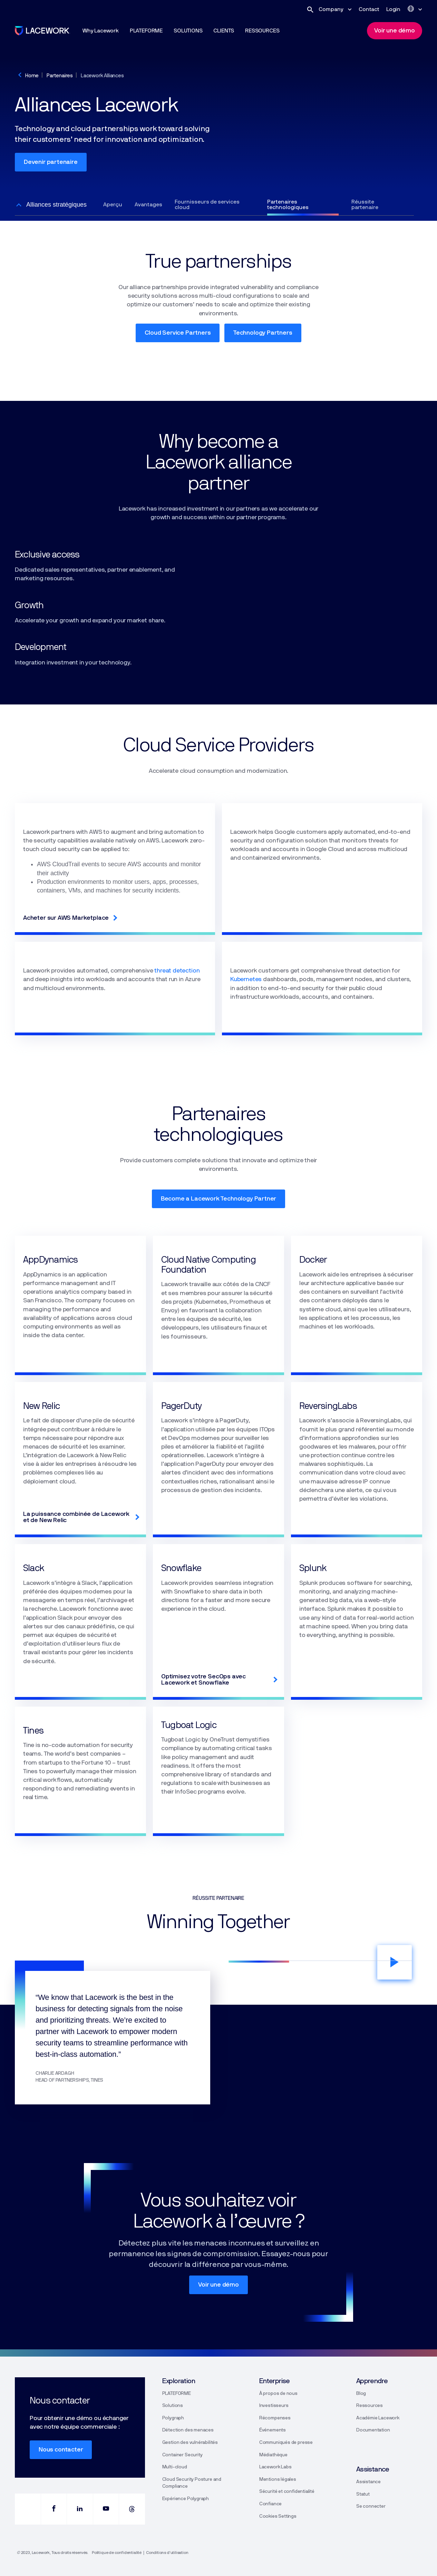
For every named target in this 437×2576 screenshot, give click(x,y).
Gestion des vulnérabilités (190, 2442)
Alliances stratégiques (56, 204)
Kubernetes (246, 979)
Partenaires (60, 75)
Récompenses (275, 2418)
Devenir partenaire (51, 162)
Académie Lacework (377, 2418)
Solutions (172, 2405)
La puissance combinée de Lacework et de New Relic (76, 1517)
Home (32, 75)
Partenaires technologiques (288, 204)
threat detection (177, 971)
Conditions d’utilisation (167, 2552)
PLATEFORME (176, 2393)
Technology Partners (262, 333)
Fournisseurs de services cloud (207, 204)
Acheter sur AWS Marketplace (66, 918)
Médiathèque (273, 2454)
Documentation (373, 2430)
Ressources (369, 2405)
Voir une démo (218, 2285)
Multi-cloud (174, 2467)
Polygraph (173, 2418)
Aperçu (112, 204)
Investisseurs (274, 2405)
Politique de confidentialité (117, 2552)
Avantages (148, 204)
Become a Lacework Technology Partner (218, 1199)
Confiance (270, 2503)
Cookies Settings (278, 2516)
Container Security (182, 2454)
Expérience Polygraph (185, 2498)
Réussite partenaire (364, 204)
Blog (361, 2393)
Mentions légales (277, 2479)
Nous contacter (61, 2450)
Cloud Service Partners (178, 333)
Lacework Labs (275, 2467)
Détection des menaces (188, 2430)
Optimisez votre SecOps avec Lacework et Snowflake (203, 1680)
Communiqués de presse (286, 2442)
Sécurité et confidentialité (286, 2491)
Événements (272, 2430)
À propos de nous (278, 2393)
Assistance (368, 2481)
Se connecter (371, 2506)
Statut (363, 2494)
